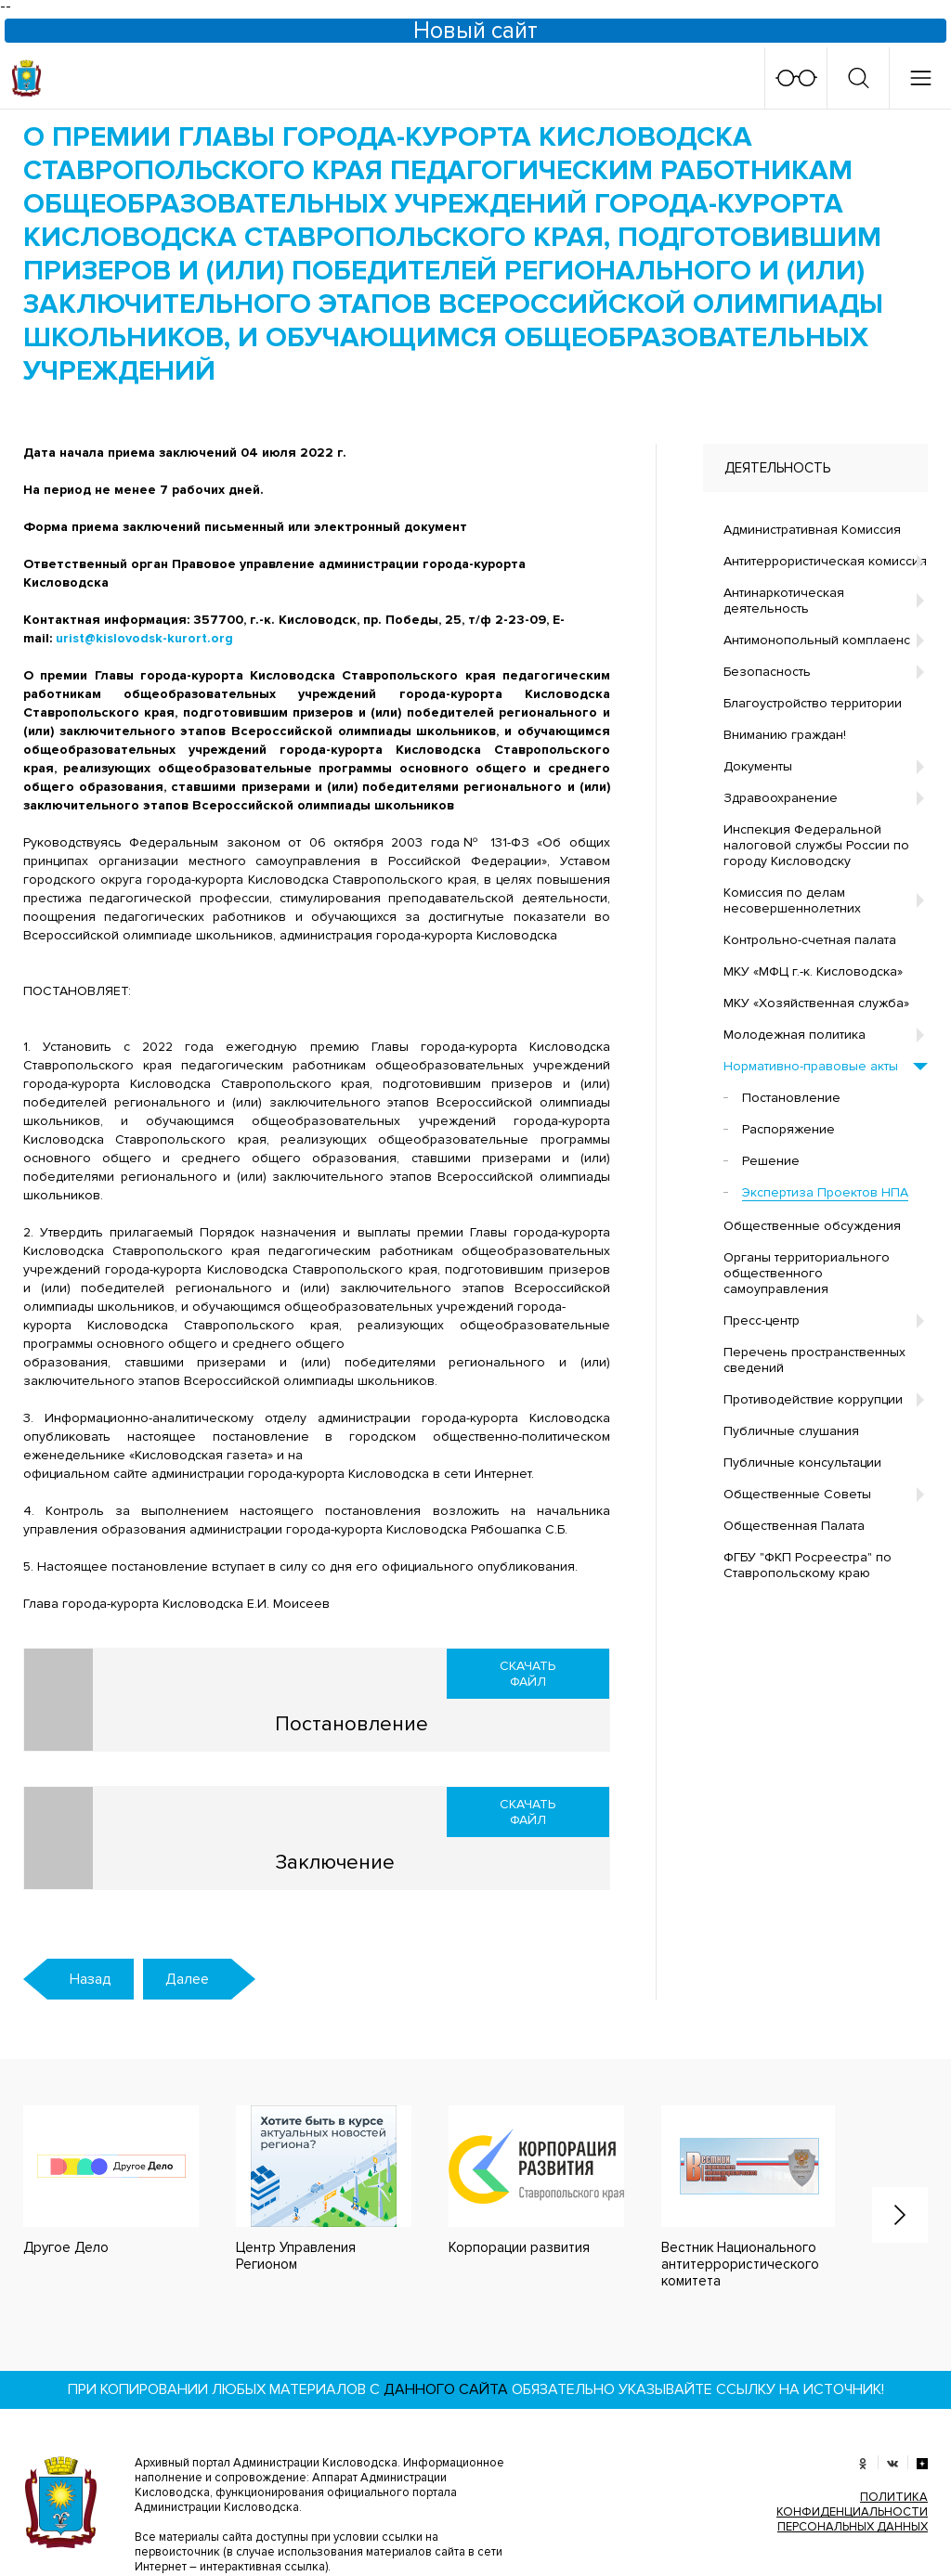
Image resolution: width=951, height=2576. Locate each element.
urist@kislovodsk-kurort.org (144, 638)
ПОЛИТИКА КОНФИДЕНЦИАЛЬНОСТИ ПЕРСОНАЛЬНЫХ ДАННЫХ (852, 2411)
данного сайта (446, 2289)
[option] (305, 2089)
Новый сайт (475, 31)
